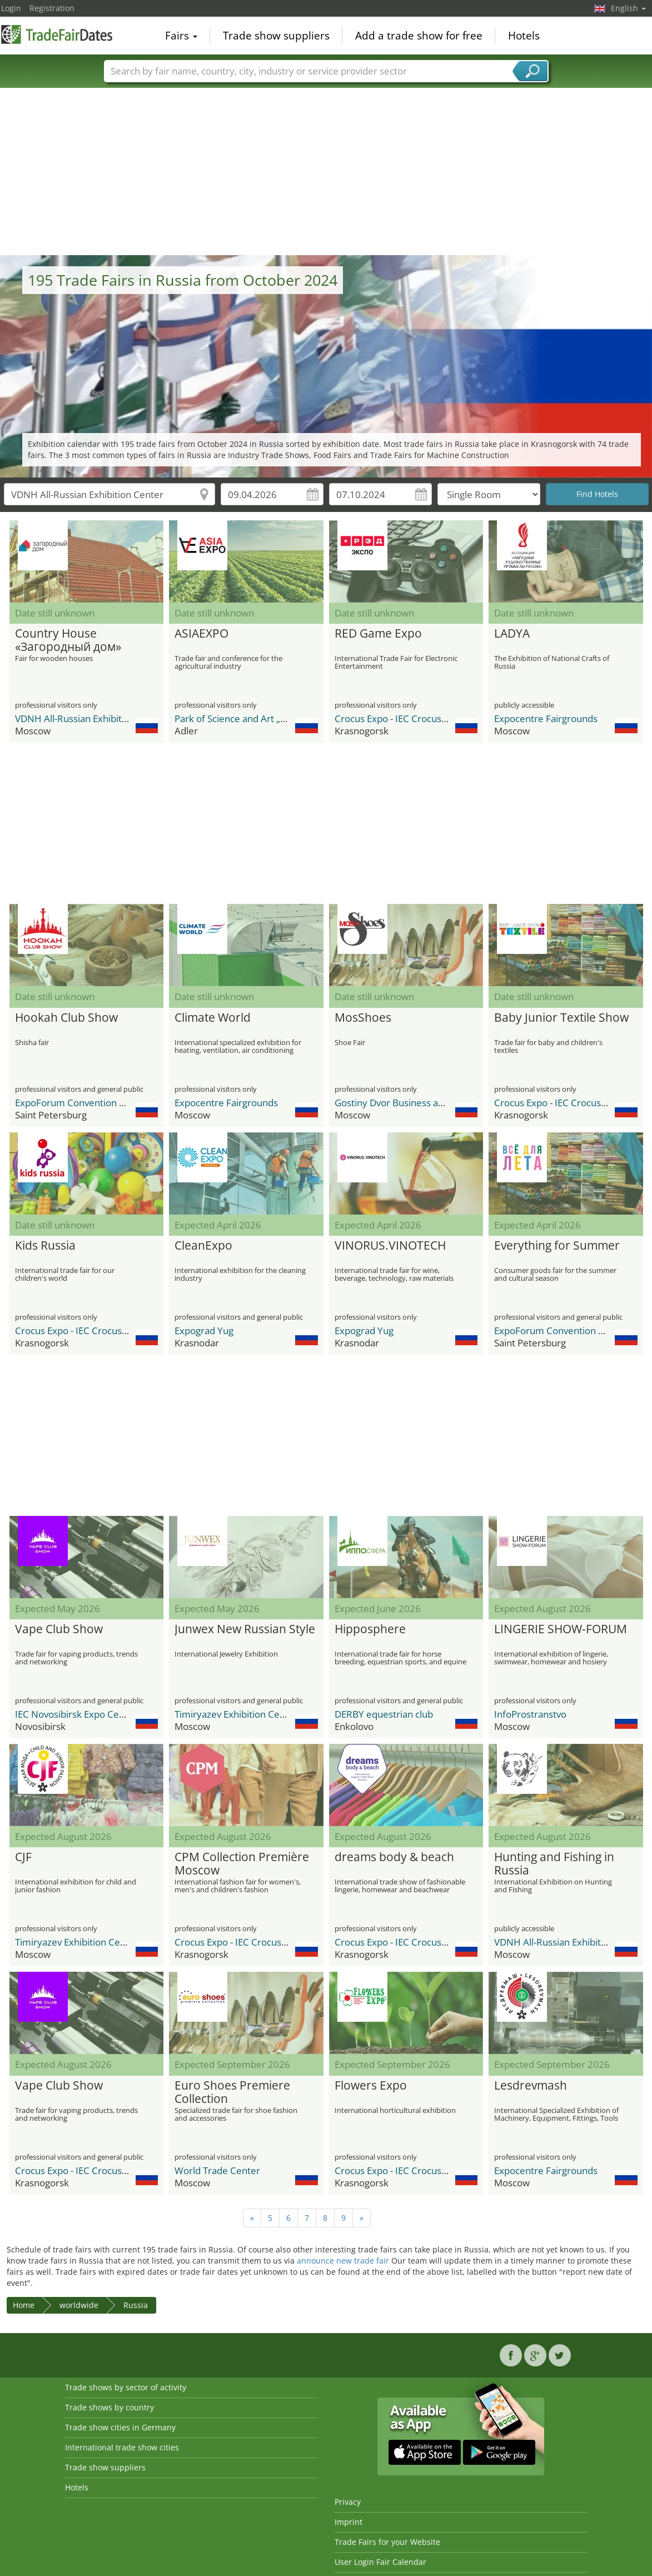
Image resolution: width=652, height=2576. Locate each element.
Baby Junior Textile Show (561, 1018)
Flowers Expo (371, 2085)
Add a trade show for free (418, 35)
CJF (23, 1857)
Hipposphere (370, 1629)
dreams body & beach (394, 1857)
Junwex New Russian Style (245, 1629)
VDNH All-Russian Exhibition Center (91, 718)
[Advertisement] (326, 172)
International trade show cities (122, 2447)
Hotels (524, 35)
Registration (51, 8)
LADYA (512, 633)
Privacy (348, 2502)
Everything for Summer (557, 1246)
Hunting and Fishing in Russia (554, 1864)
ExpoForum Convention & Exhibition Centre (108, 1102)
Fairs (181, 35)
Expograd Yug (204, 1330)
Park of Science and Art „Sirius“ (241, 718)
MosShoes (363, 1018)
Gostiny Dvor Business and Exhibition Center (430, 1102)
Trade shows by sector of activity (125, 2387)
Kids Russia (45, 1246)
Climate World (213, 1018)
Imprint (348, 2522)
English (628, 8)
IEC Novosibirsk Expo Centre (76, 1714)
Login (11, 8)
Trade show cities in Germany (120, 2427)
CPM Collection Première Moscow (242, 1864)
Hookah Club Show (66, 1018)
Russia (135, 2305)
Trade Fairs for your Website (387, 2542)
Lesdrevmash (530, 2085)
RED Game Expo (378, 633)
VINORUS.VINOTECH (390, 1246)
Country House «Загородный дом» (68, 640)
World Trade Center (217, 2170)
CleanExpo (203, 1246)
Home (23, 2305)
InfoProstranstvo (530, 1714)
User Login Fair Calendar (380, 2562)
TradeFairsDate (56, 34)
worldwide (78, 2305)
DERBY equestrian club (384, 1714)
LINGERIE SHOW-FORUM (560, 1629)
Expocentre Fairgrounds (546, 718)
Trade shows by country (109, 2407)
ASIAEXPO (201, 633)
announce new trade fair (343, 2260)
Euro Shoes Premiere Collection (232, 2092)
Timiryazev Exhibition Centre (236, 1714)
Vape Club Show (59, 1629)
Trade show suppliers (276, 35)
